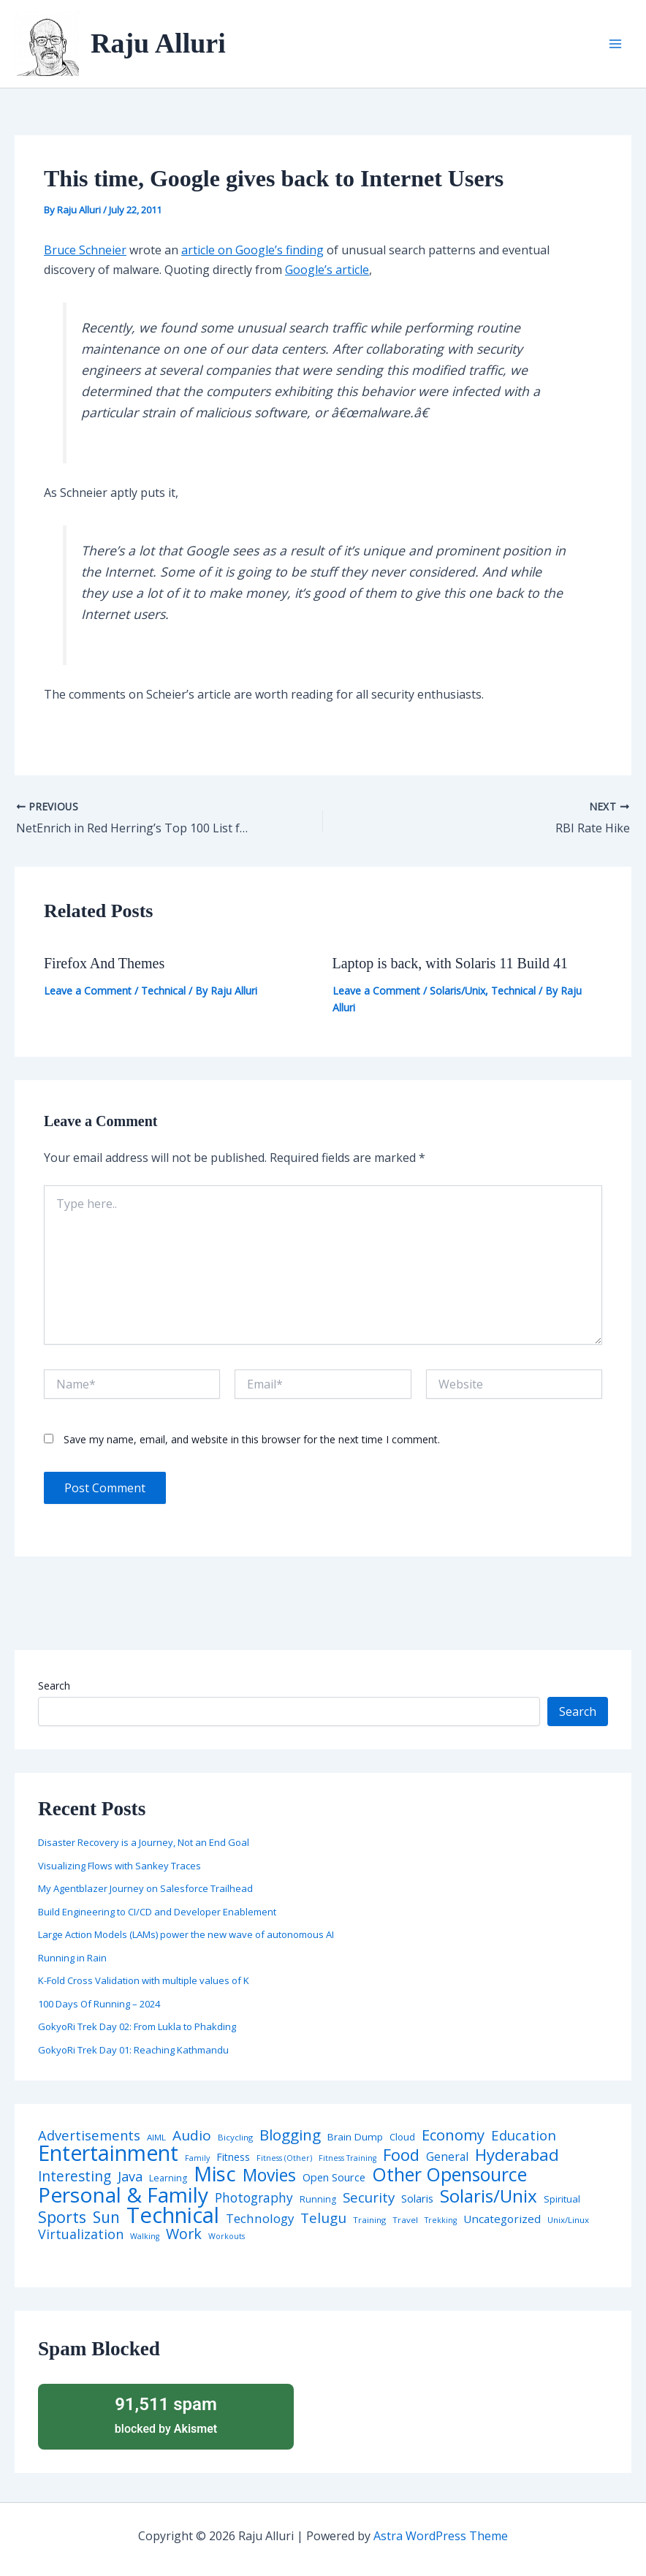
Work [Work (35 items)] (184, 2234)
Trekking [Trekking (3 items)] (441, 2220)
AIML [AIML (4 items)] (156, 2137)
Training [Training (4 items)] (369, 2220)
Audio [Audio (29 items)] (191, 2136)
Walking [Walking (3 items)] (144, 2237)
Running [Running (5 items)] (318, 2199)
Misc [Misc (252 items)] (215, 2174)
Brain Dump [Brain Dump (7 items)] (355, 2137)
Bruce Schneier (85, 250)
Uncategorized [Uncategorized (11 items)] (502, 2219)
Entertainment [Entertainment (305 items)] (108, 2153)
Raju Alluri (158, 43)
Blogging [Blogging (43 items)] (290, 2135)
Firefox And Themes (104, 963)
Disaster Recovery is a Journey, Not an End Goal (143, 1842)
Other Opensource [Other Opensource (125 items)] (449, 2174)
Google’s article (327, 270)
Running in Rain (72, 1957)
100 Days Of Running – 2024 (99, 2003)
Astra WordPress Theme (440, 2536)
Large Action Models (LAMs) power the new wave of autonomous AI (186, 1934)
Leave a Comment (88, 991)
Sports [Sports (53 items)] (62, 2216)
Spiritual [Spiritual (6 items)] (562, 2199)
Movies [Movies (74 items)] (269, 2175)
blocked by (166, 2414)
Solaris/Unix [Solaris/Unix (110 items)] (488, 2196)
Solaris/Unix (457, 991)
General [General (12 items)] (447, 2157)
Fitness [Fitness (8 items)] (233, 2157)
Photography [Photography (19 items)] (254, 2198)
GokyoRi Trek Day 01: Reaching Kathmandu (133, 2049)
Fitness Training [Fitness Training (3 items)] (347, 2158)
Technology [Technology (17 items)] (260, 2219)
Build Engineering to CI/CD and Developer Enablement (157, 1911)
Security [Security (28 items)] (369, 2198)
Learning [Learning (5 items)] (168, 2178)
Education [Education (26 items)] (523, 2136)
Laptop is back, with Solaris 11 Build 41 (450, 963)
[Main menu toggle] (615, 44)
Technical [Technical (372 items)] (172, 2215)
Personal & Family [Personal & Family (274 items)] (123, 2194)
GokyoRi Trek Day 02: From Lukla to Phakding (137, 2026)
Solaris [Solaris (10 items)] (417, 2198)
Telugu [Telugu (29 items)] (323, 2218)
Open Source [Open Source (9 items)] (334, 2178)
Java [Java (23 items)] (130, 2176)
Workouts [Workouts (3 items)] (226, 2237)
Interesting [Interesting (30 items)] (74, 2177)
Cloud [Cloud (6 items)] (402, 2137)
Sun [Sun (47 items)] (106, 2217)
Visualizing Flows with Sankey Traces (119, 1865)
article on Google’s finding (252, 250)
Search (54, 1685)
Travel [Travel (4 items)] (405, 2220)
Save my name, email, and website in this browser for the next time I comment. (252, 1439)
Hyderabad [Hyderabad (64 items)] (517, 2154)
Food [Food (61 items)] (401, 2155)
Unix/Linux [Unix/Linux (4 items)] (568, 2220)
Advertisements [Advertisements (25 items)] (89, 2135)
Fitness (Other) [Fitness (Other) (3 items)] (284, 2158)
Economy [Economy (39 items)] (453, 2134)
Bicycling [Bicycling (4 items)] (235, 2137)
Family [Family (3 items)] (197, 2158)
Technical (163, 991)
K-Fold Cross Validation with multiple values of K (143, 1980)
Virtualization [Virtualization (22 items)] (80, 2234)
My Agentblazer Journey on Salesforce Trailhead (145, 1888)
